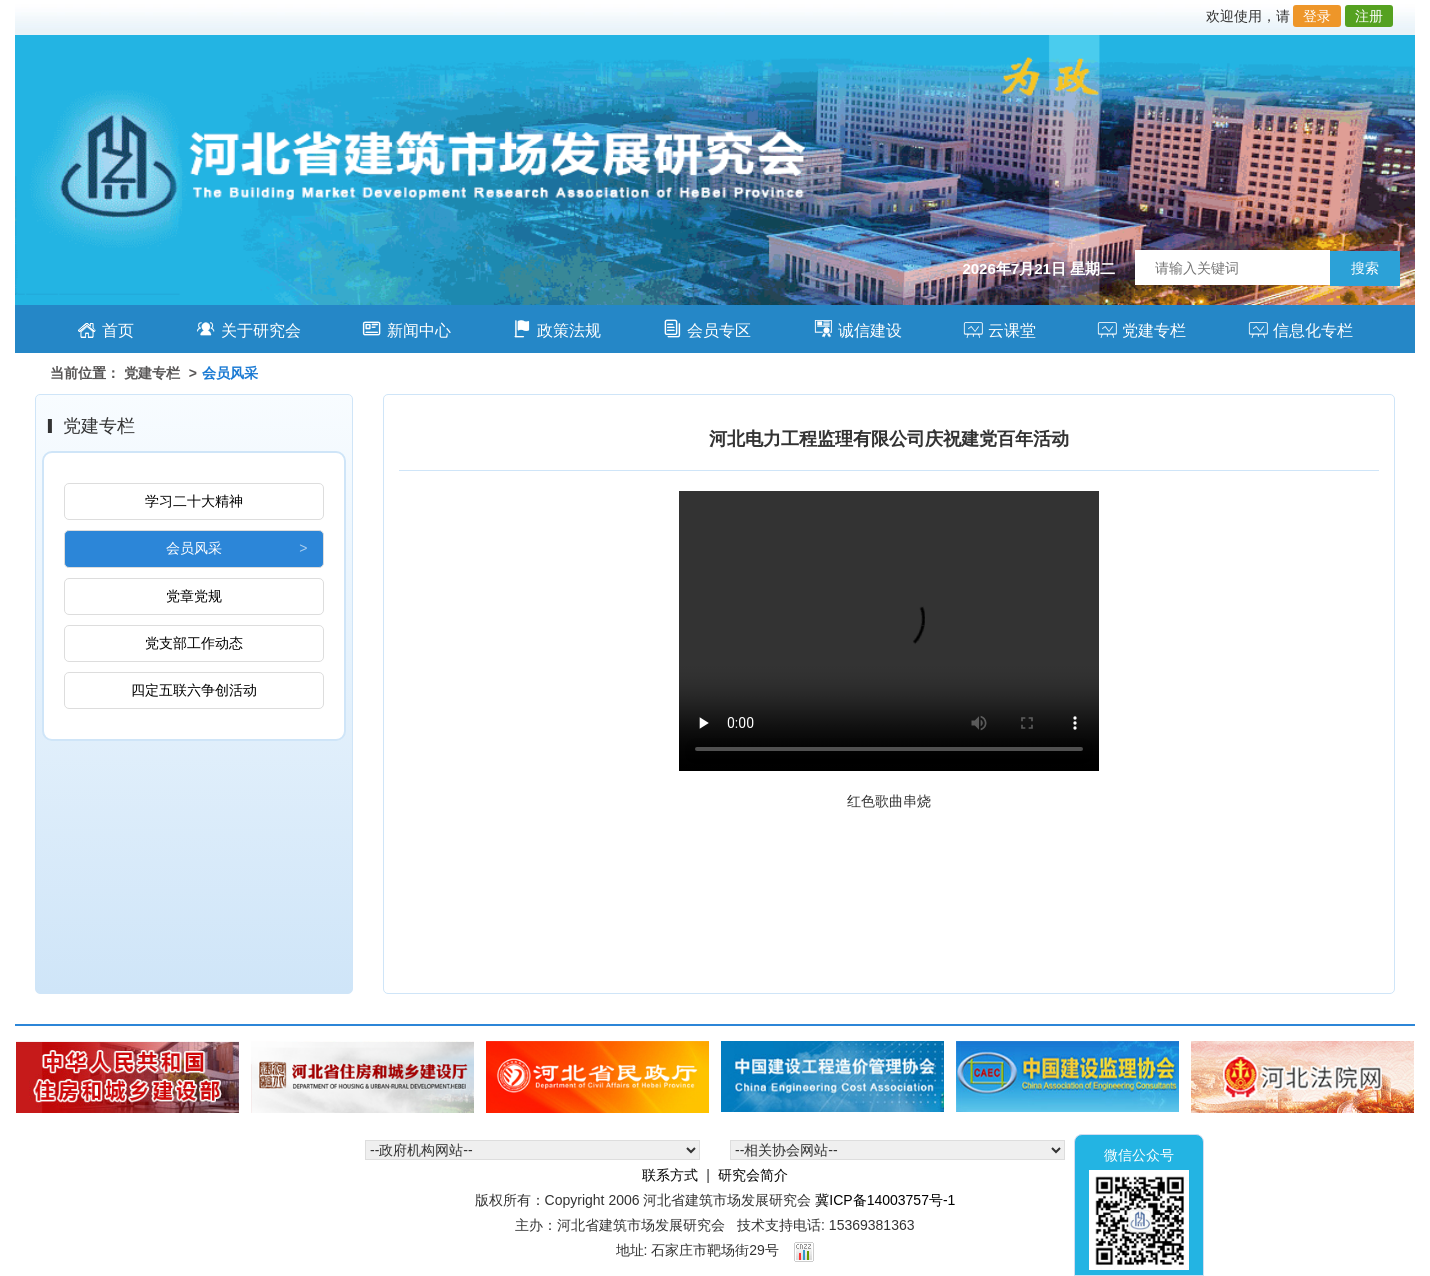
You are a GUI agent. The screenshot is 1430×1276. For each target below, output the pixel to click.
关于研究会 (248, 328)
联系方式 (670, 1175)
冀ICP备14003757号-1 (885, 1200)
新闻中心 (406, 328)
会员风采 (194, 548)
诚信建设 (857, 328)
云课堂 (999, 328)
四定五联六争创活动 (194, 690)
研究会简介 (753, 1175)
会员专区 (706, 328)
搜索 (1365, 268)
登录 (1317, 16)
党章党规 (194, 596)
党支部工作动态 (194, 643)
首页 (105, 328)
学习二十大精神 (194, 501)
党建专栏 (1141, 328)
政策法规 (556, 328)
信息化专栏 (1300, 328)
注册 (1369, 16)
